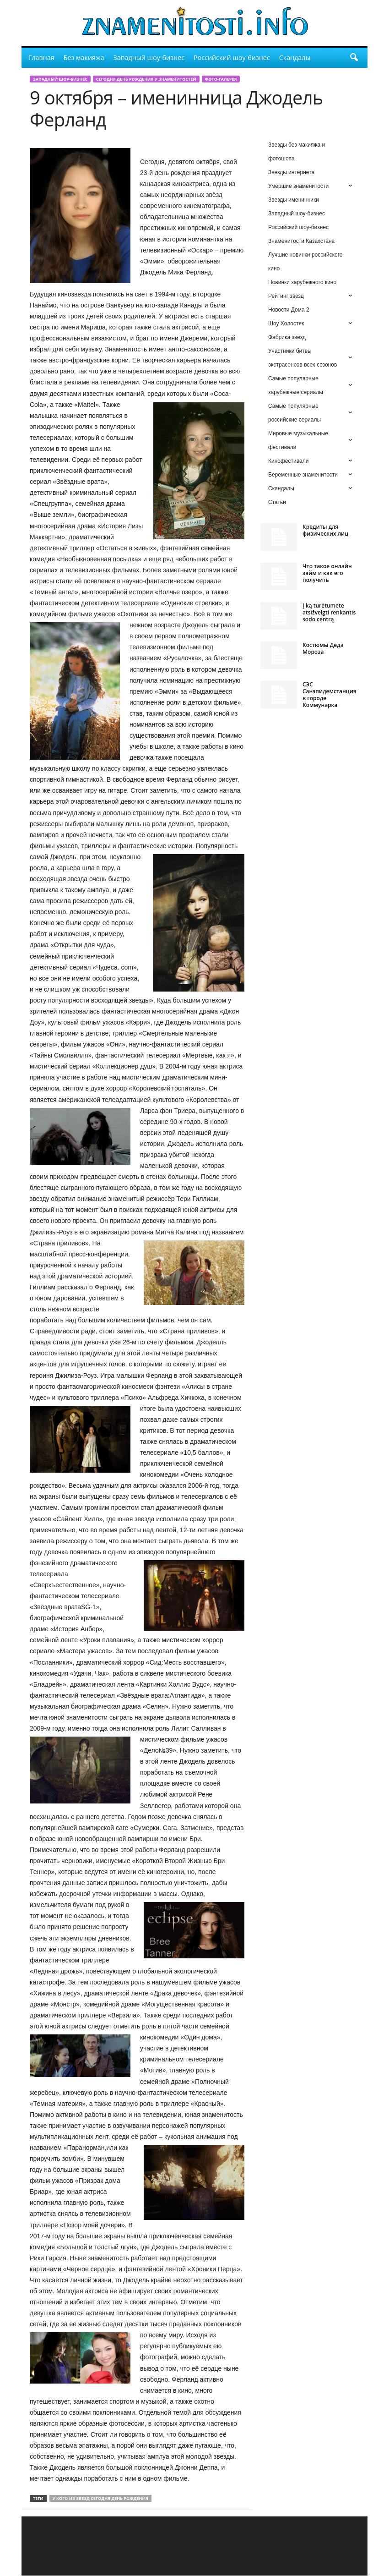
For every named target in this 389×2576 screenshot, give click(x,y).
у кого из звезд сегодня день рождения (100, 2498)
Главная (41, 57)
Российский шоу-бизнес (232, 57)
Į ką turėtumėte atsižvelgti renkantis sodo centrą (329, 612)
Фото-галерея (221, 79)
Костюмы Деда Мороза (323, 648)
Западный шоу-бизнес (148, 57)
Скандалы (295, 57)
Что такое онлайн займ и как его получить (327, 573)
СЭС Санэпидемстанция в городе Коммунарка (330, 694)
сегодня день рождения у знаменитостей (146, 79)
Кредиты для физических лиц (325, 530)
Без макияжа (84, 57)
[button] (354, 58)
